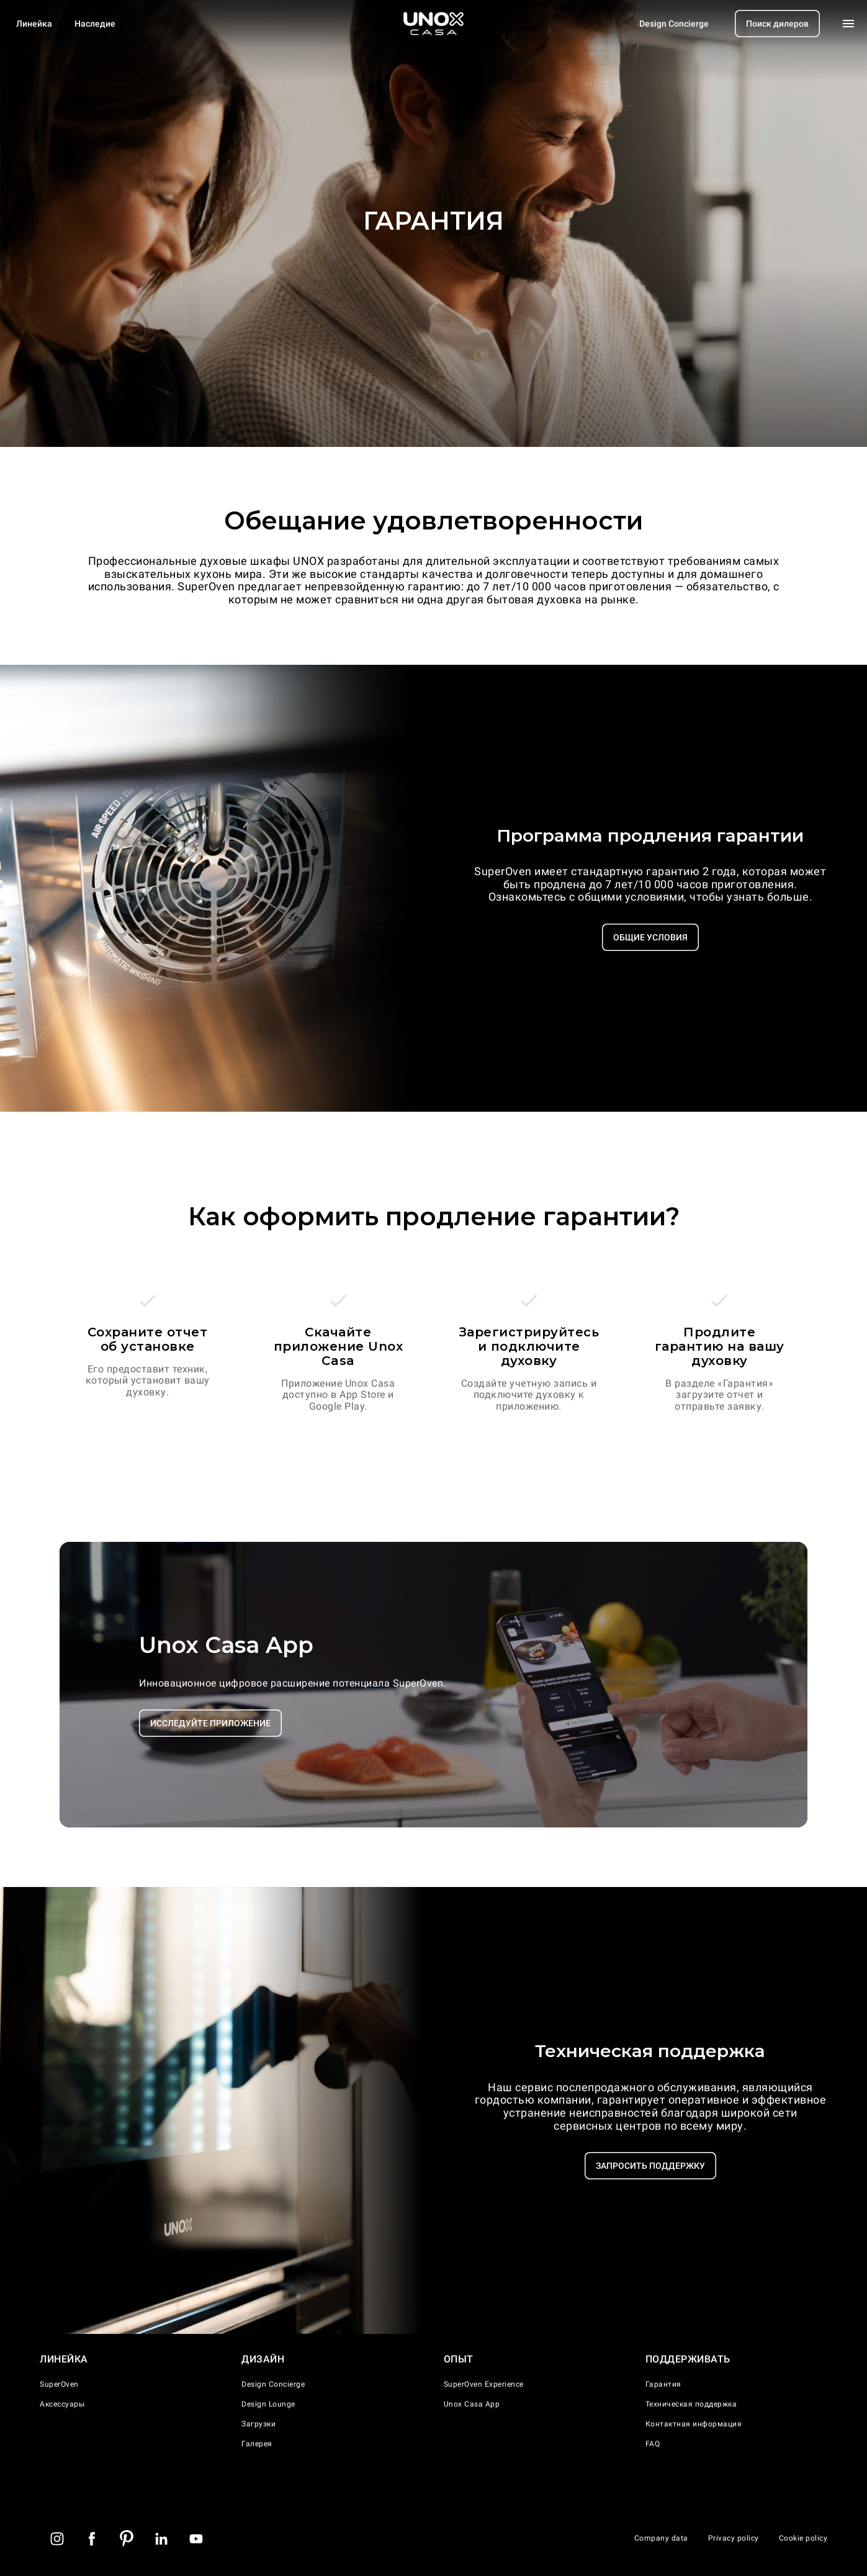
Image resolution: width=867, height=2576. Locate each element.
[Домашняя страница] (433, 23)
